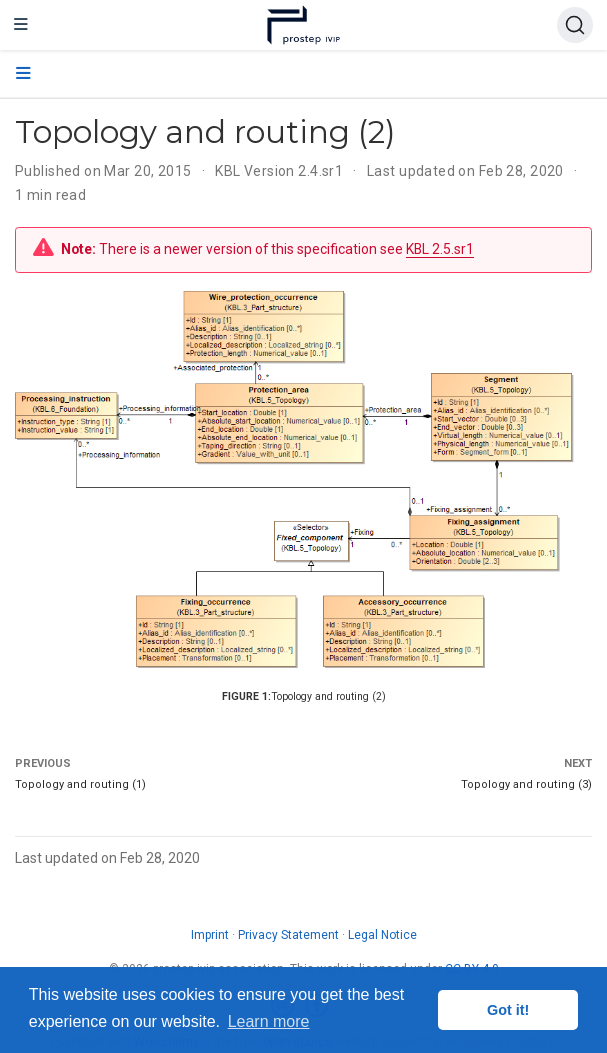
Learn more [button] (269, 1021)
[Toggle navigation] (21, 25)
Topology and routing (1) (80, 784)
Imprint (210, 935)
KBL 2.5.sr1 (440, 249)
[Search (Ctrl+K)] (575, 25)
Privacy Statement (288, 935)
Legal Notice (382, 935)
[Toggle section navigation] (23, 74)
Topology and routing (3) (526, 784)
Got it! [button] (508, 1010)
